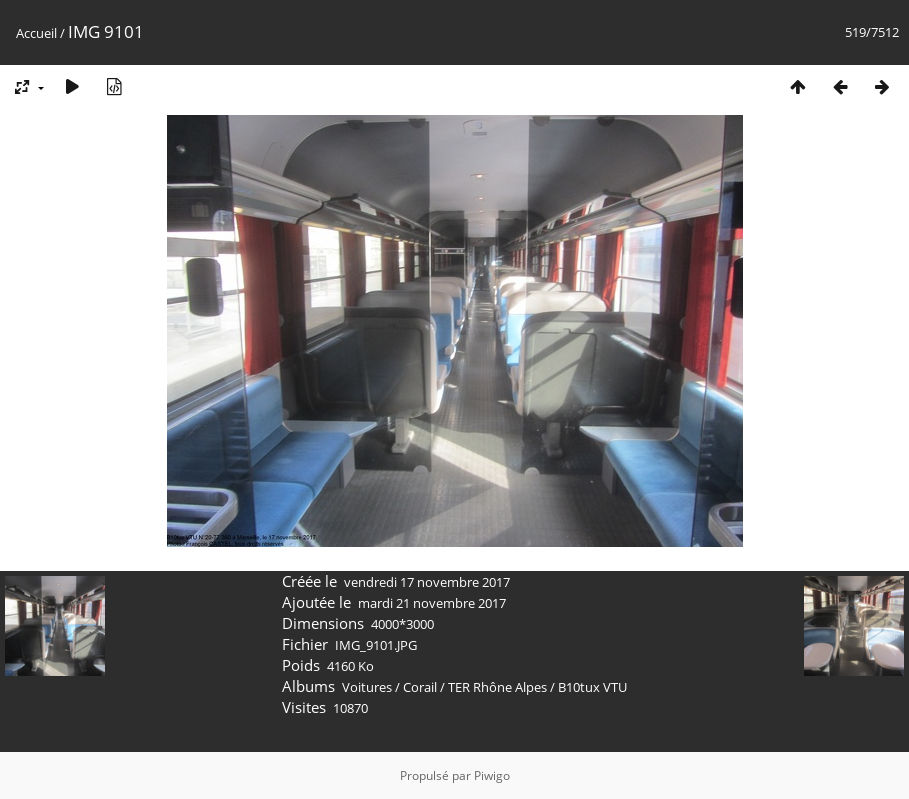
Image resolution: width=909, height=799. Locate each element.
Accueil (36, 33)
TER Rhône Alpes (497, 687)
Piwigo (492, 775)
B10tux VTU (592, 687)
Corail (420, 687)
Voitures (367, 687)
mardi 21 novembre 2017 (432, 603)
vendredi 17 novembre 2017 (427, 582)
